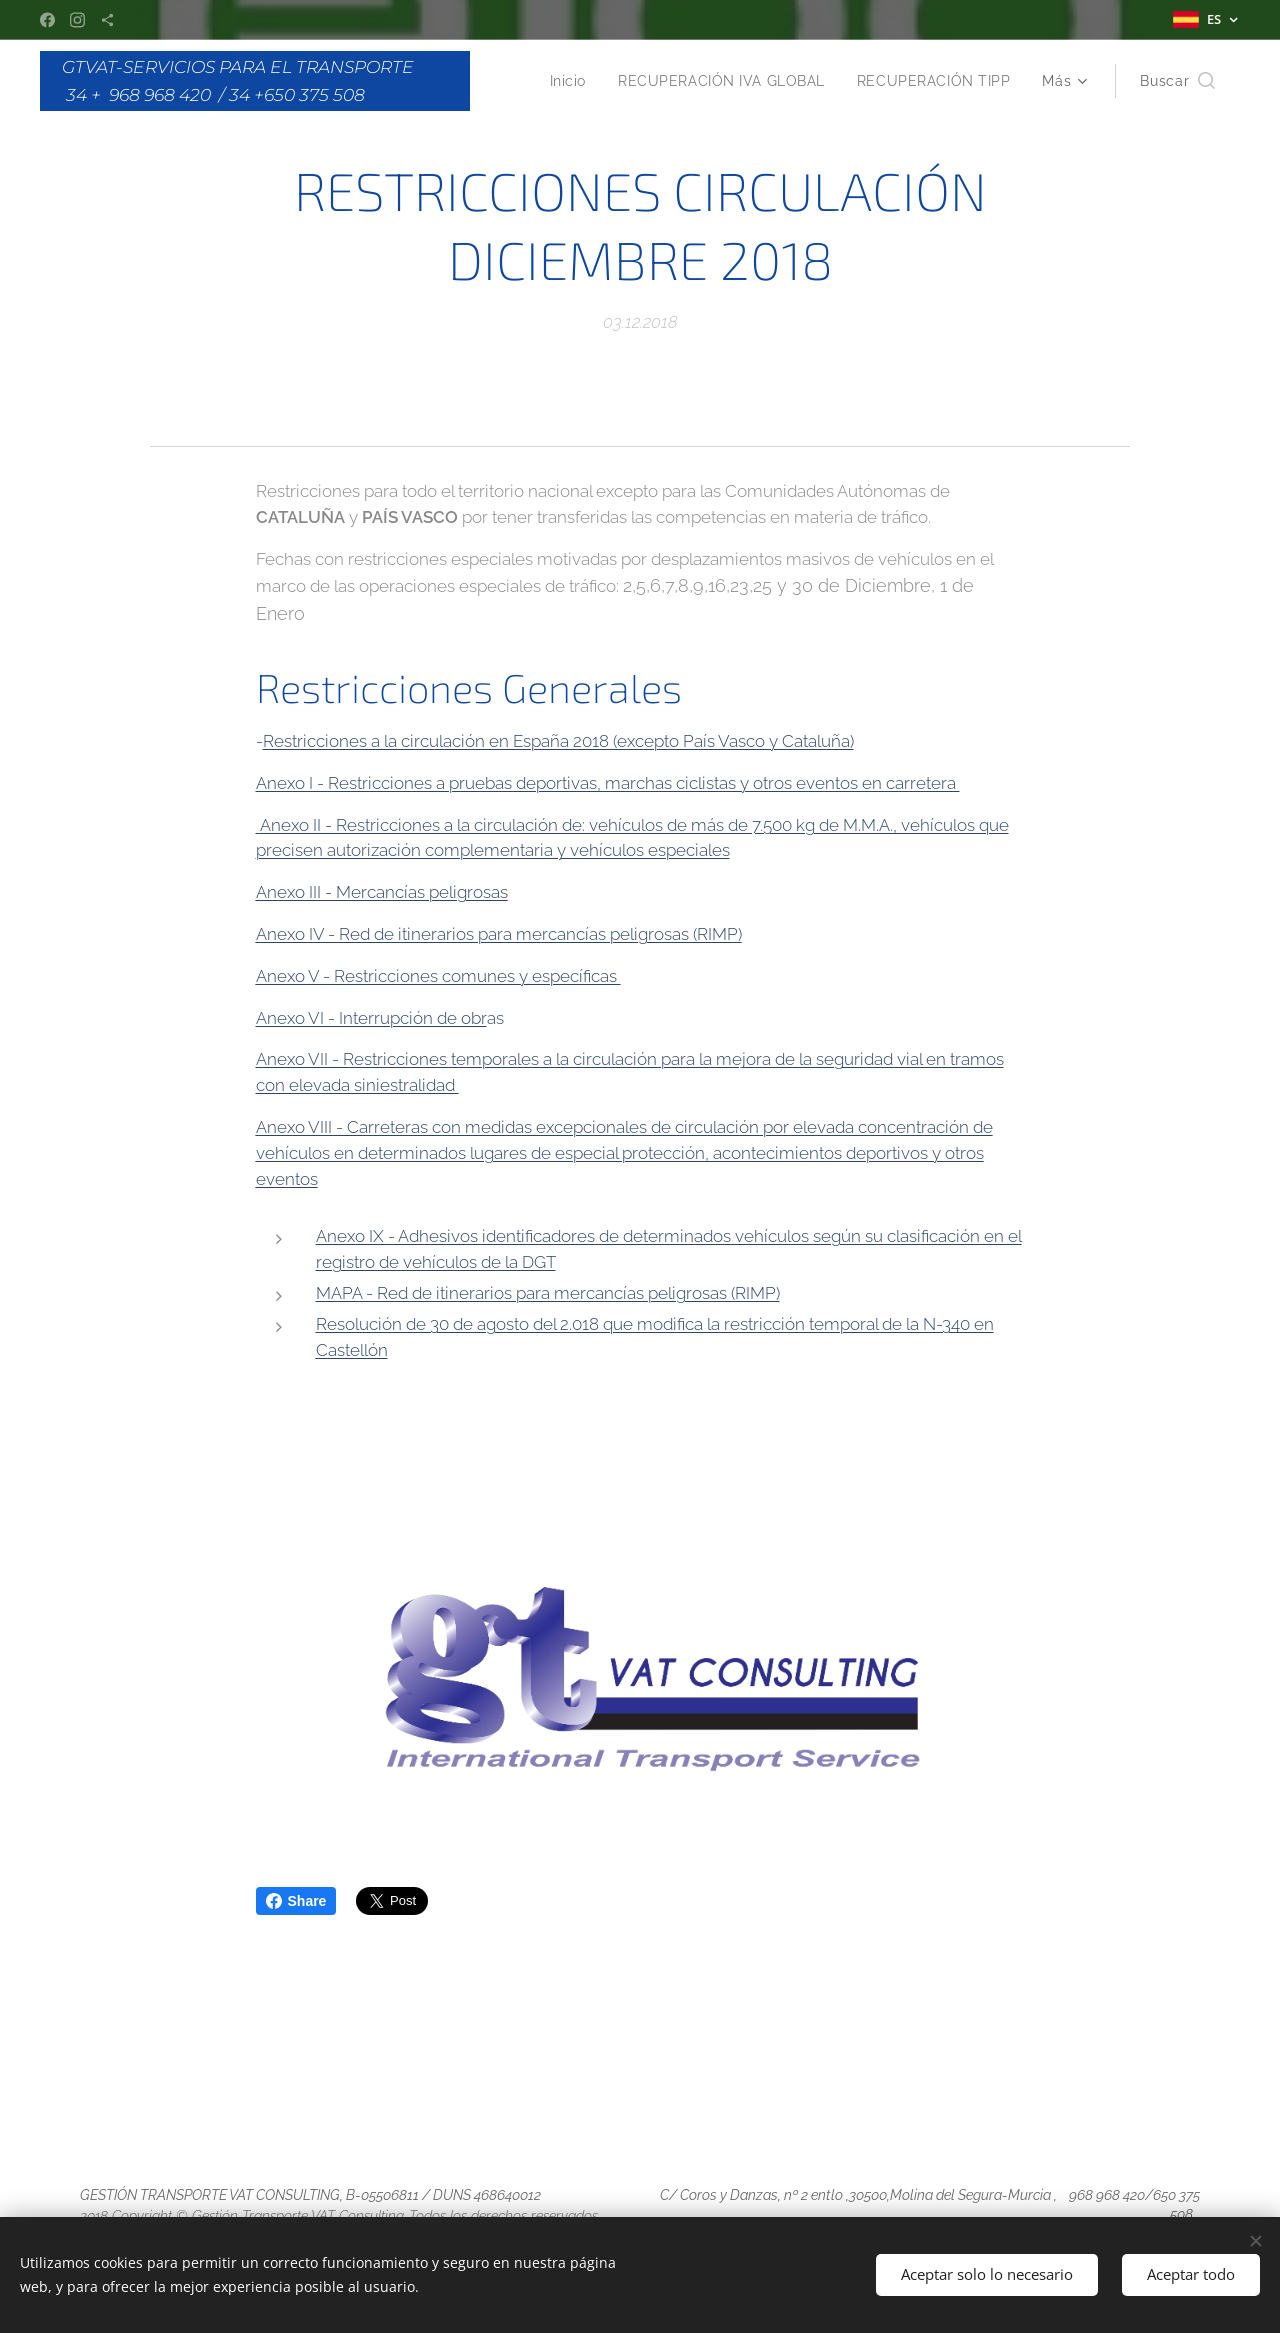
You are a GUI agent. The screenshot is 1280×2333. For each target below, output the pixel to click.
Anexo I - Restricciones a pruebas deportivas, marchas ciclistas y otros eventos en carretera (608, 782)
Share (296, 1901)
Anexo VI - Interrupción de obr (371, 1017)
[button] (1177, 81)
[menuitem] (561, 81)
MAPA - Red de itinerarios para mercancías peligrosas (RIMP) (548, 1293)
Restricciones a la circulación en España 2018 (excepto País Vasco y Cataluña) (558, 741)
